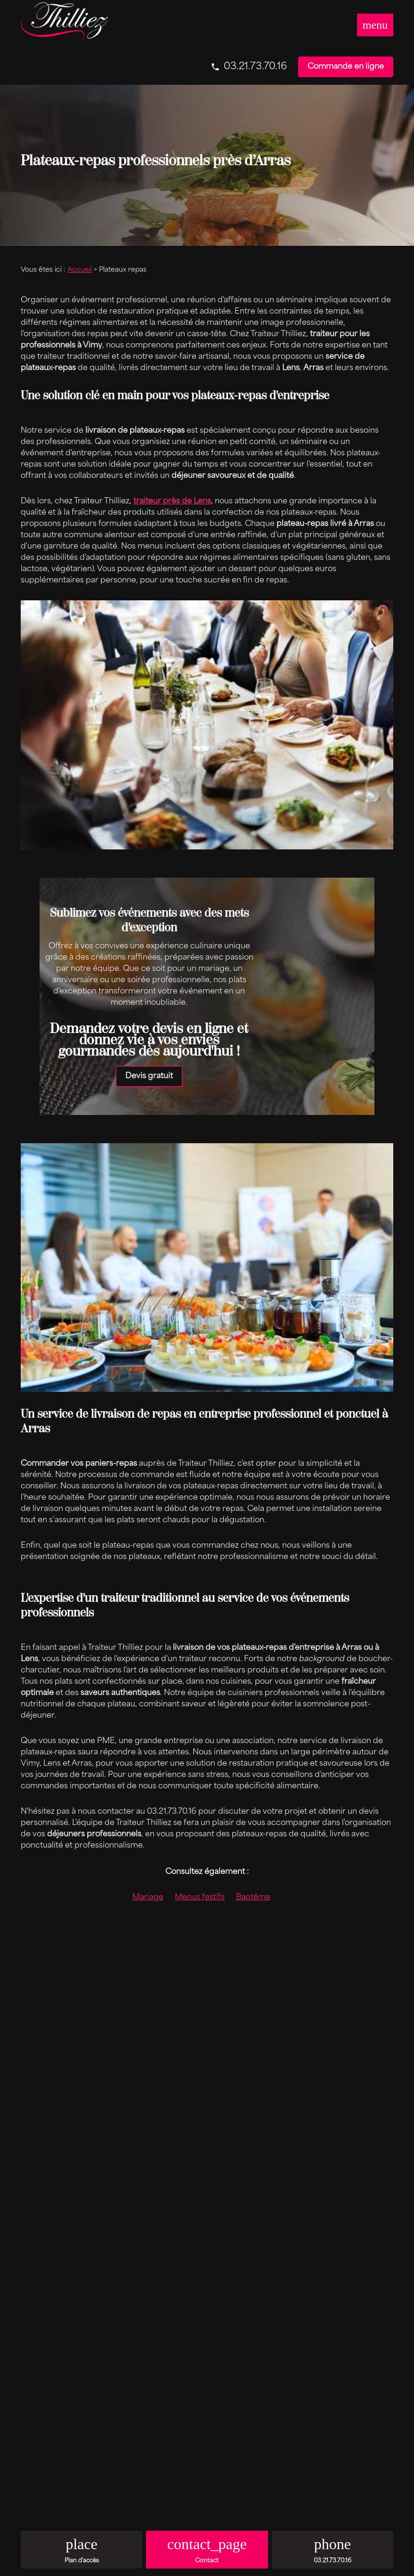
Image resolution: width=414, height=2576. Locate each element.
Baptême (253, 1897)
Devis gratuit (149, 1076)
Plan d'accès (82, 2561)
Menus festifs (200, 1897)
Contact (207, 2561)
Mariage (147, 1897)
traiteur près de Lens (172, 501)
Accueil (79, 270)
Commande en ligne (346, 67)
